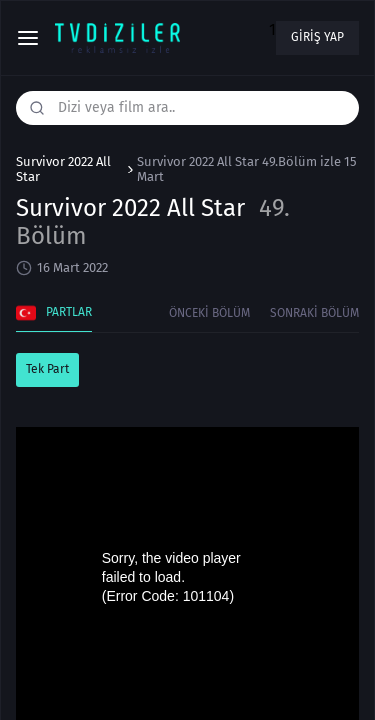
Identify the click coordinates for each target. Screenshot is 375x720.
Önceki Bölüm (209, 313)
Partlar (54, 313)
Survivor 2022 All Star (63, 169)
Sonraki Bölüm (314, 313)
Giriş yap (317, 37)
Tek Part (47, 369)
